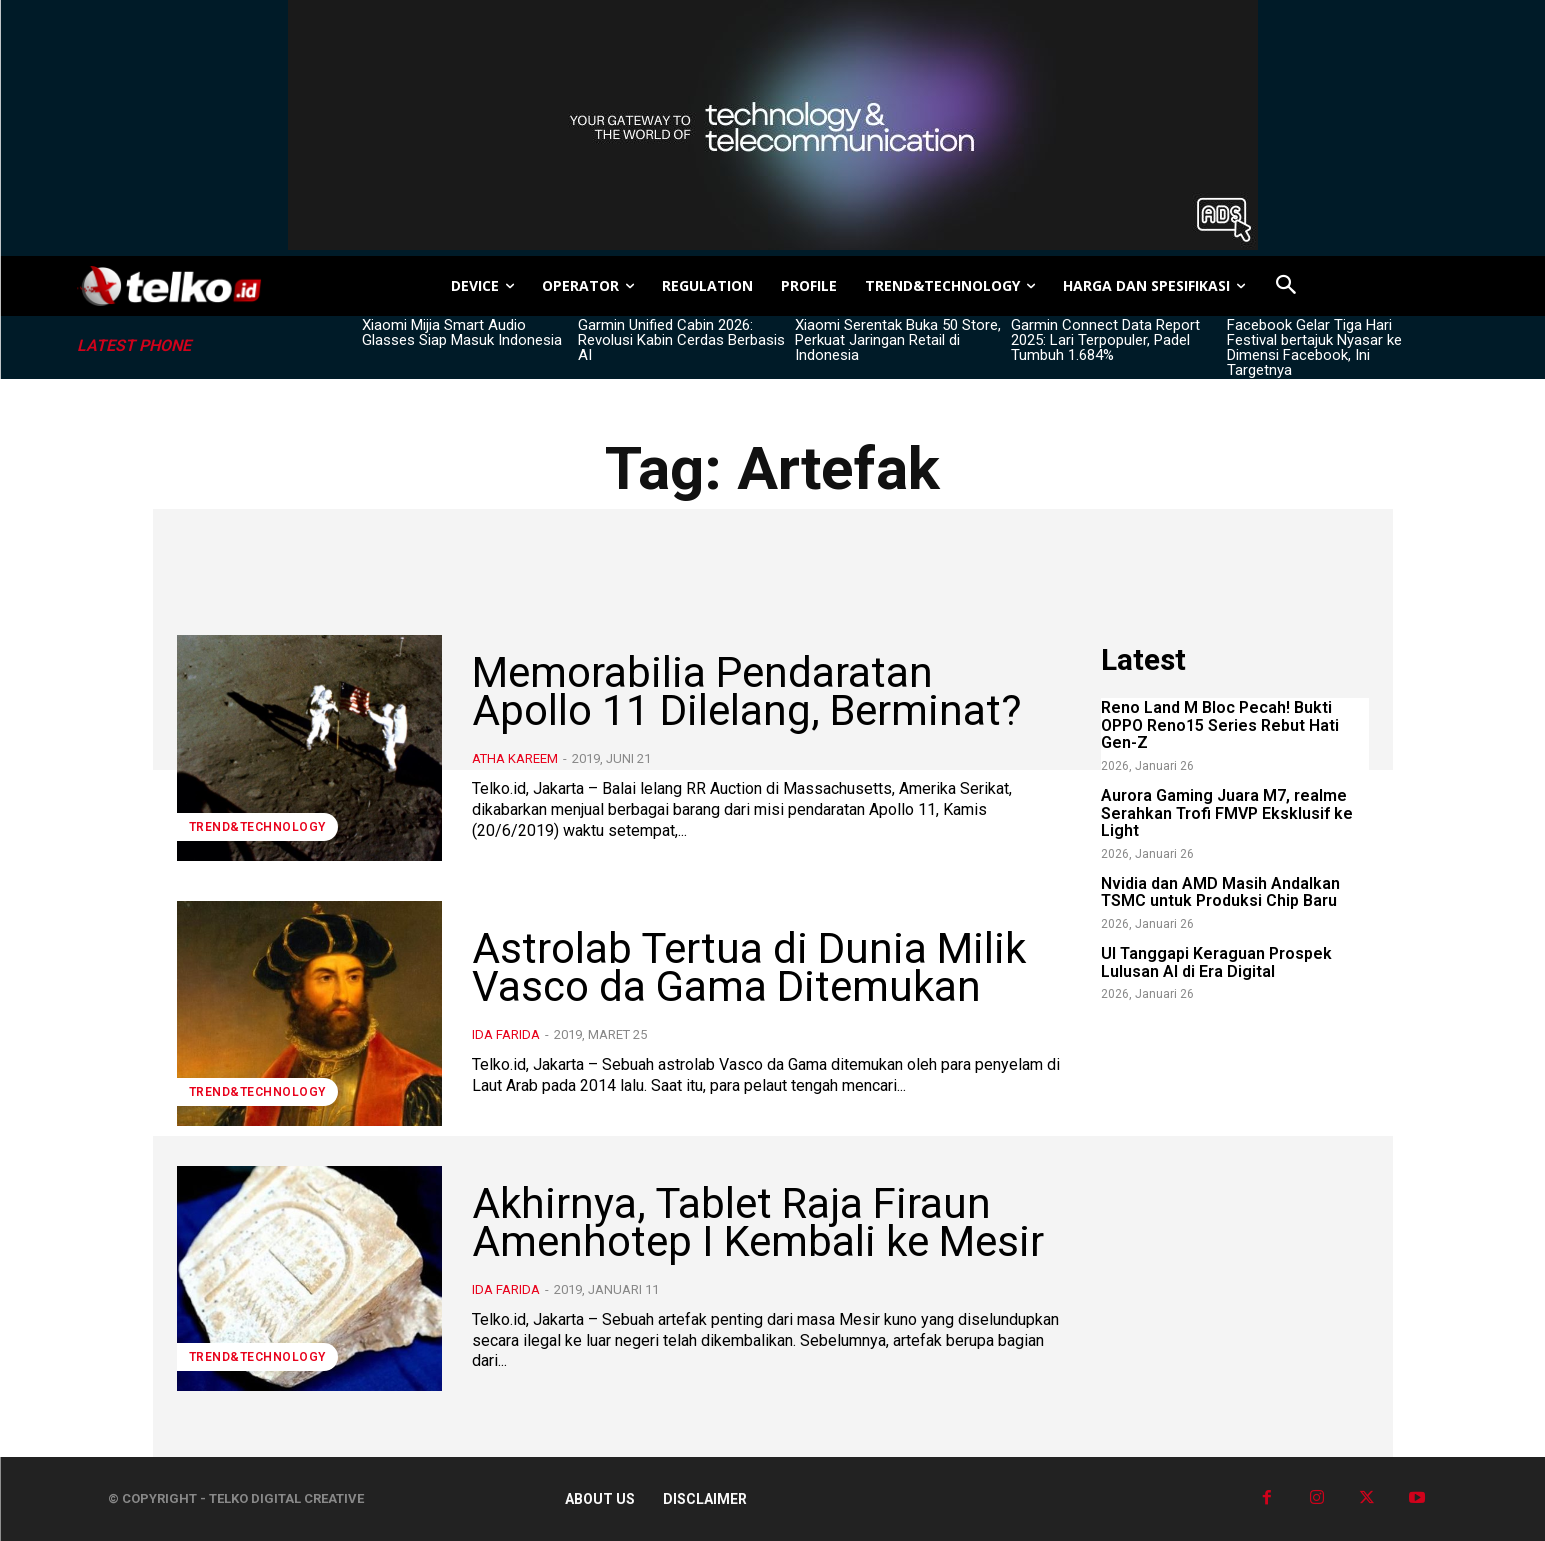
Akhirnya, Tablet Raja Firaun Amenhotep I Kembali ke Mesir (758, 1222)
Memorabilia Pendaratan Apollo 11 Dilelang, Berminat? (746, 691)
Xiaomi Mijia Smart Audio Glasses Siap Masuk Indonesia (462, 332)
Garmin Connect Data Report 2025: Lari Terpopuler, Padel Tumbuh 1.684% (1105, 340)
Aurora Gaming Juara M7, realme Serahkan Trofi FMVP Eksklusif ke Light (1227, 813)
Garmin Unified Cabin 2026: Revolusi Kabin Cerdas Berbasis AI (681, 340)
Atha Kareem (515, 758)
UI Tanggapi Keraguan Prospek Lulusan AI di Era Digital (1216, 962)
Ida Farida (506, 1034)
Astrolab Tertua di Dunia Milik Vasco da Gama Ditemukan (749, 967)
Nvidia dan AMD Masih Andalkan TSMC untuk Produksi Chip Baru (1220, 892)
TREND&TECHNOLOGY (257, 827)
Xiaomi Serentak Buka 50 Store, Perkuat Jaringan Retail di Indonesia (898, 340)
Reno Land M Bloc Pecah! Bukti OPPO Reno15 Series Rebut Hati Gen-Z (1220, 725)
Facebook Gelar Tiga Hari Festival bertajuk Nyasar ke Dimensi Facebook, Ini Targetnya (1314, 347)
